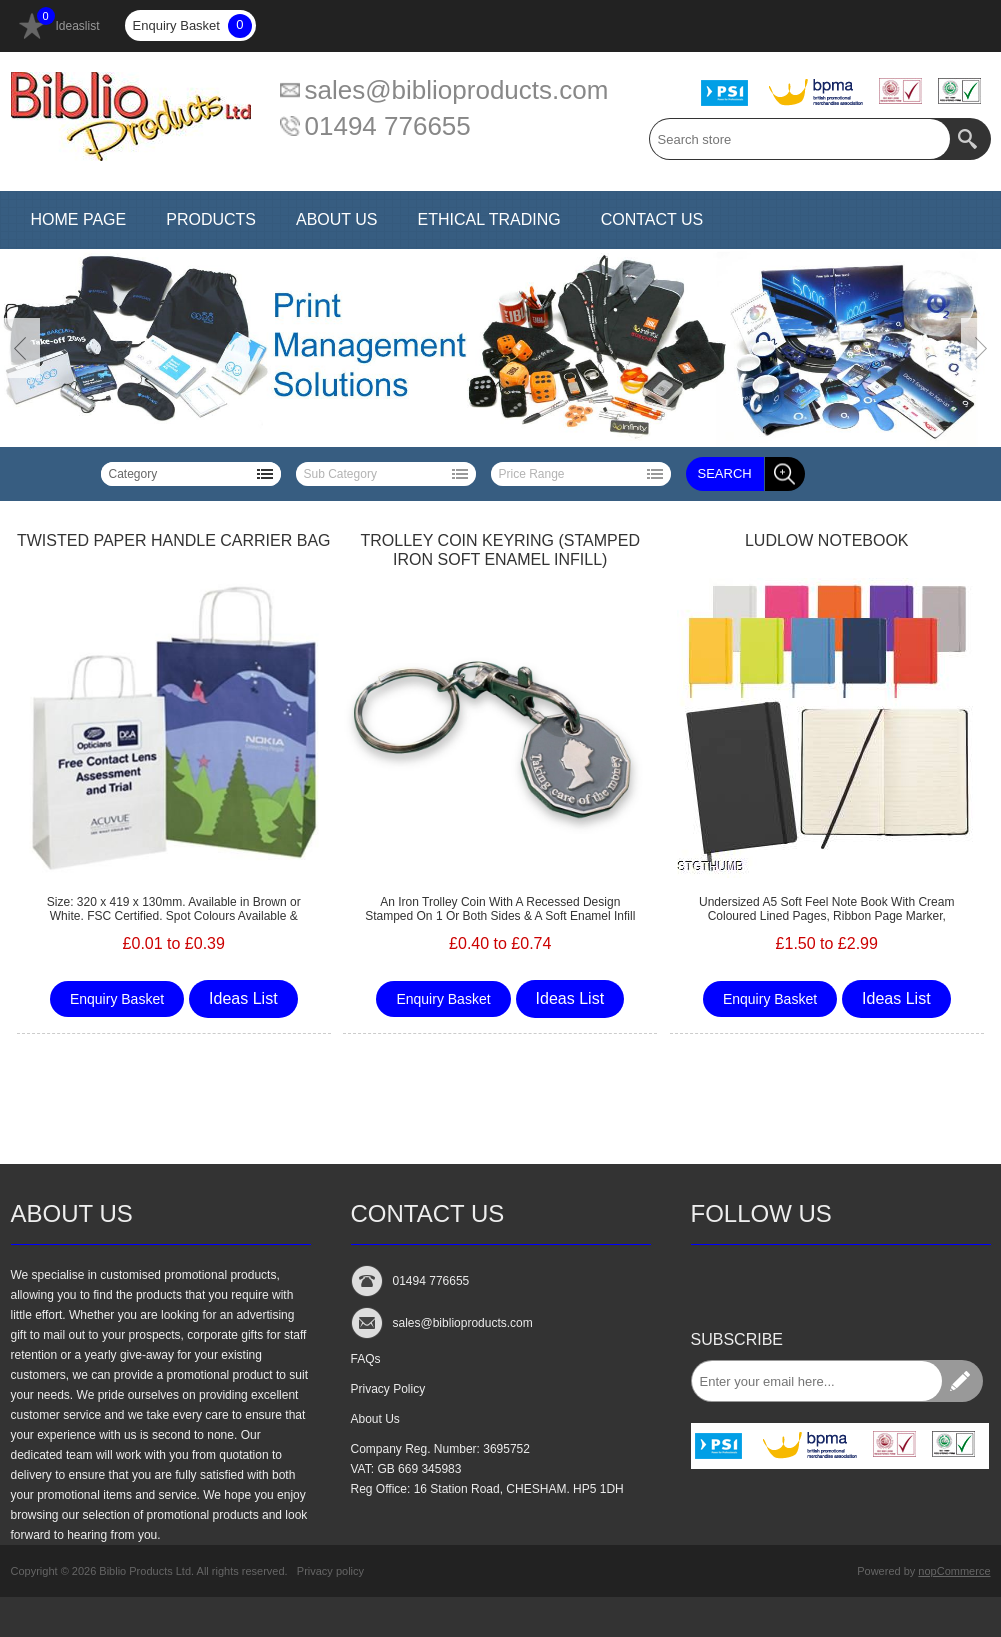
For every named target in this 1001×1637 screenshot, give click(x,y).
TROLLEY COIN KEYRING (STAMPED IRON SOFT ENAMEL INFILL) (500, 550)
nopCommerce (954, 1571)
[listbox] (191, 474)
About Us (375, 1419)
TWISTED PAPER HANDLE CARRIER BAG (174, 540)
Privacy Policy (388, 1389)
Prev (20, 348)
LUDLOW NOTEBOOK (827, 540)
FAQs (366, 1359)
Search (725, 473)
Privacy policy (330, 1571)
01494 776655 (388, 126)
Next (981, 348)
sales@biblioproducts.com (457, 90)
